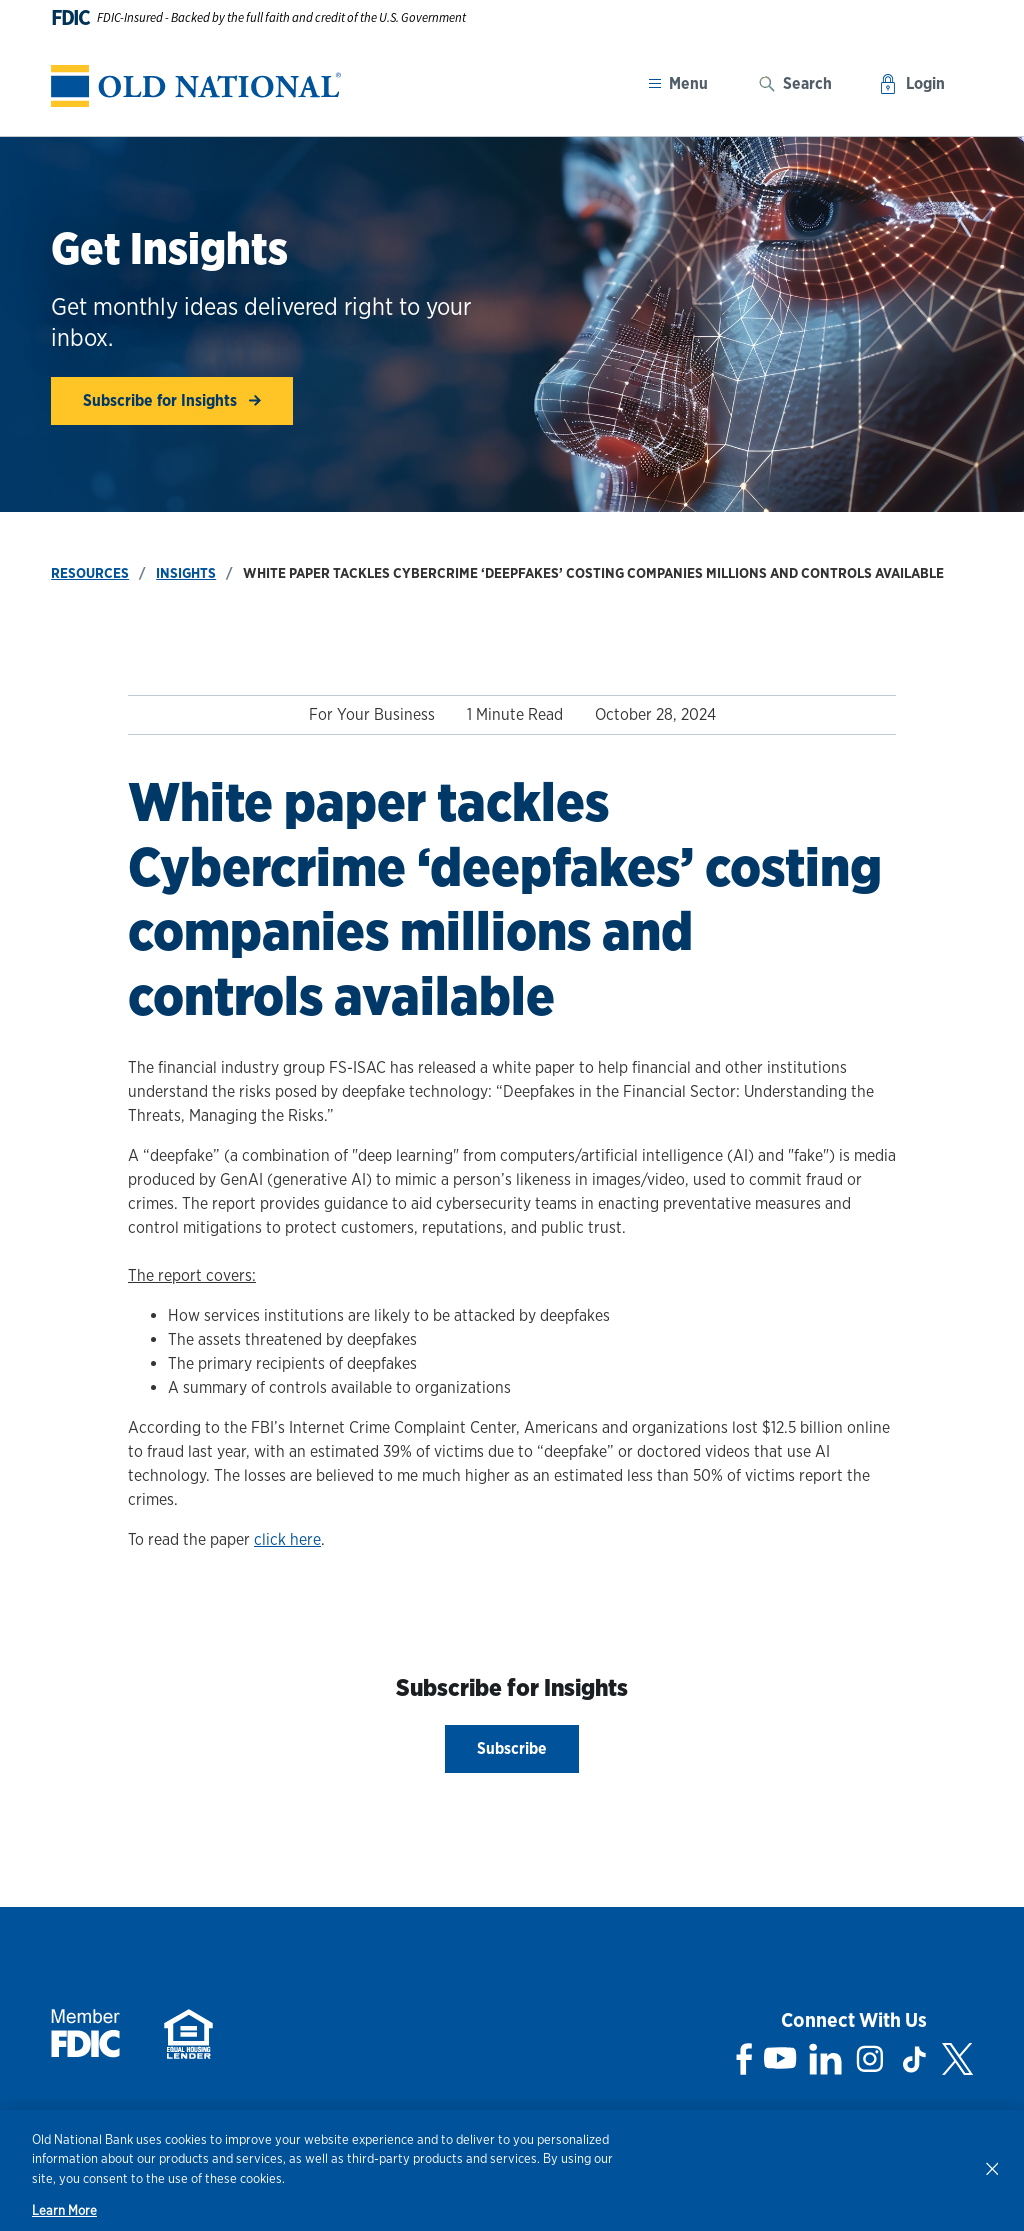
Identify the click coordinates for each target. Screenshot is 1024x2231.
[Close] (992, 2168)
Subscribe (512, 1748)
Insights (186, 573)
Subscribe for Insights (172, 400)
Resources (90, 573)
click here (287, 1539)
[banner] (196, 86)
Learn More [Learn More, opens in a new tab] (64, 2210)
